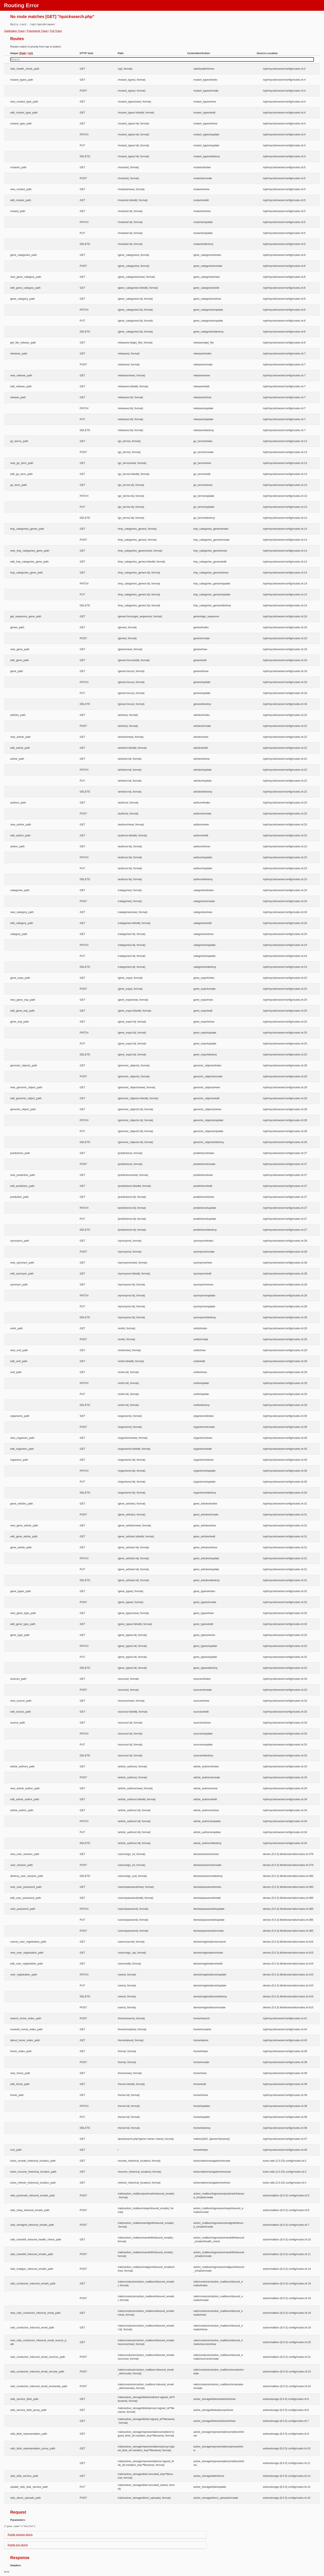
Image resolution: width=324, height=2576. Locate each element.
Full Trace (56, 30)
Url (30, 53)
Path (23, 53)
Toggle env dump (17, 2544)
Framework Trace (37, 30)
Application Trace (14, 30)
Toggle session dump (20, 2534)
